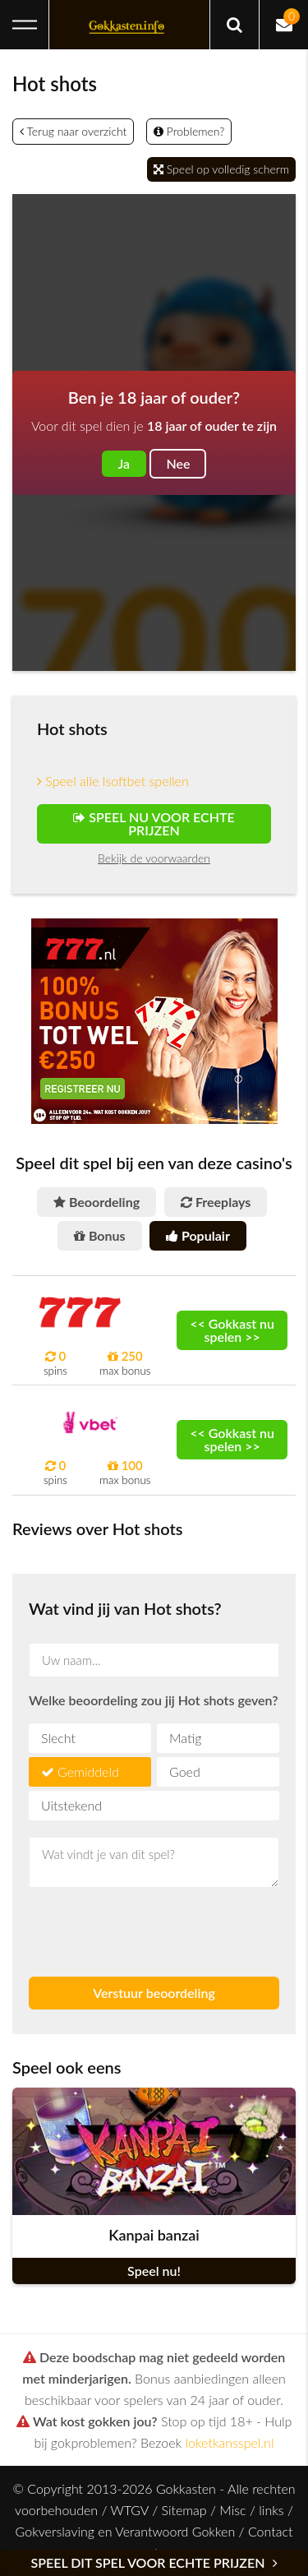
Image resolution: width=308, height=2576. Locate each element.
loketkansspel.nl (230, 2442)
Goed (184, 1771)
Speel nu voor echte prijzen (153, 823)
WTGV (129, 2510)
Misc (232, 2510)
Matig (185, 1738)
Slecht (58, 1738)
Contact (270, 2531)
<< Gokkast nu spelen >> (232, 1330)
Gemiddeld (88, 1771)
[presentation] (125, 1924)
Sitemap (183, 2510)
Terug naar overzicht (73, 131)
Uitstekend (71, 1805)
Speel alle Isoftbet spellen (113, 781)
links (271, 2510)
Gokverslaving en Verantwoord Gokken (126, 2531)
